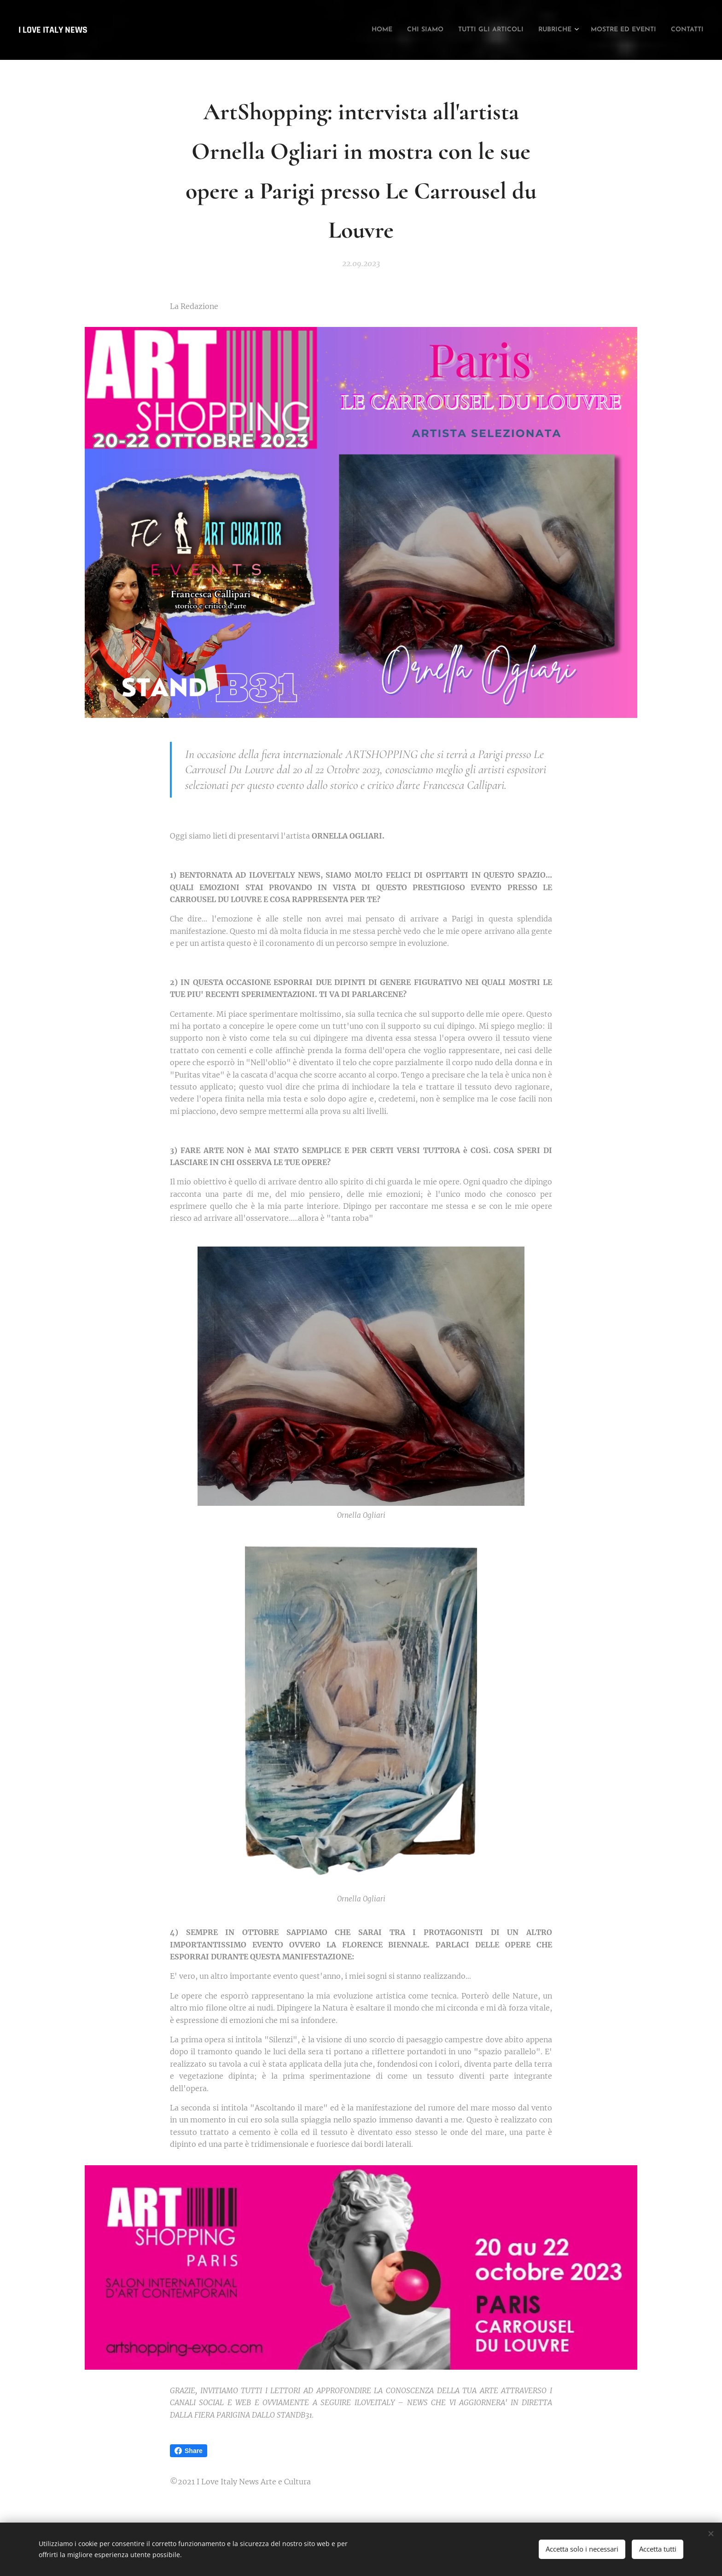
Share (189, 2450)
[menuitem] (327, 29)
